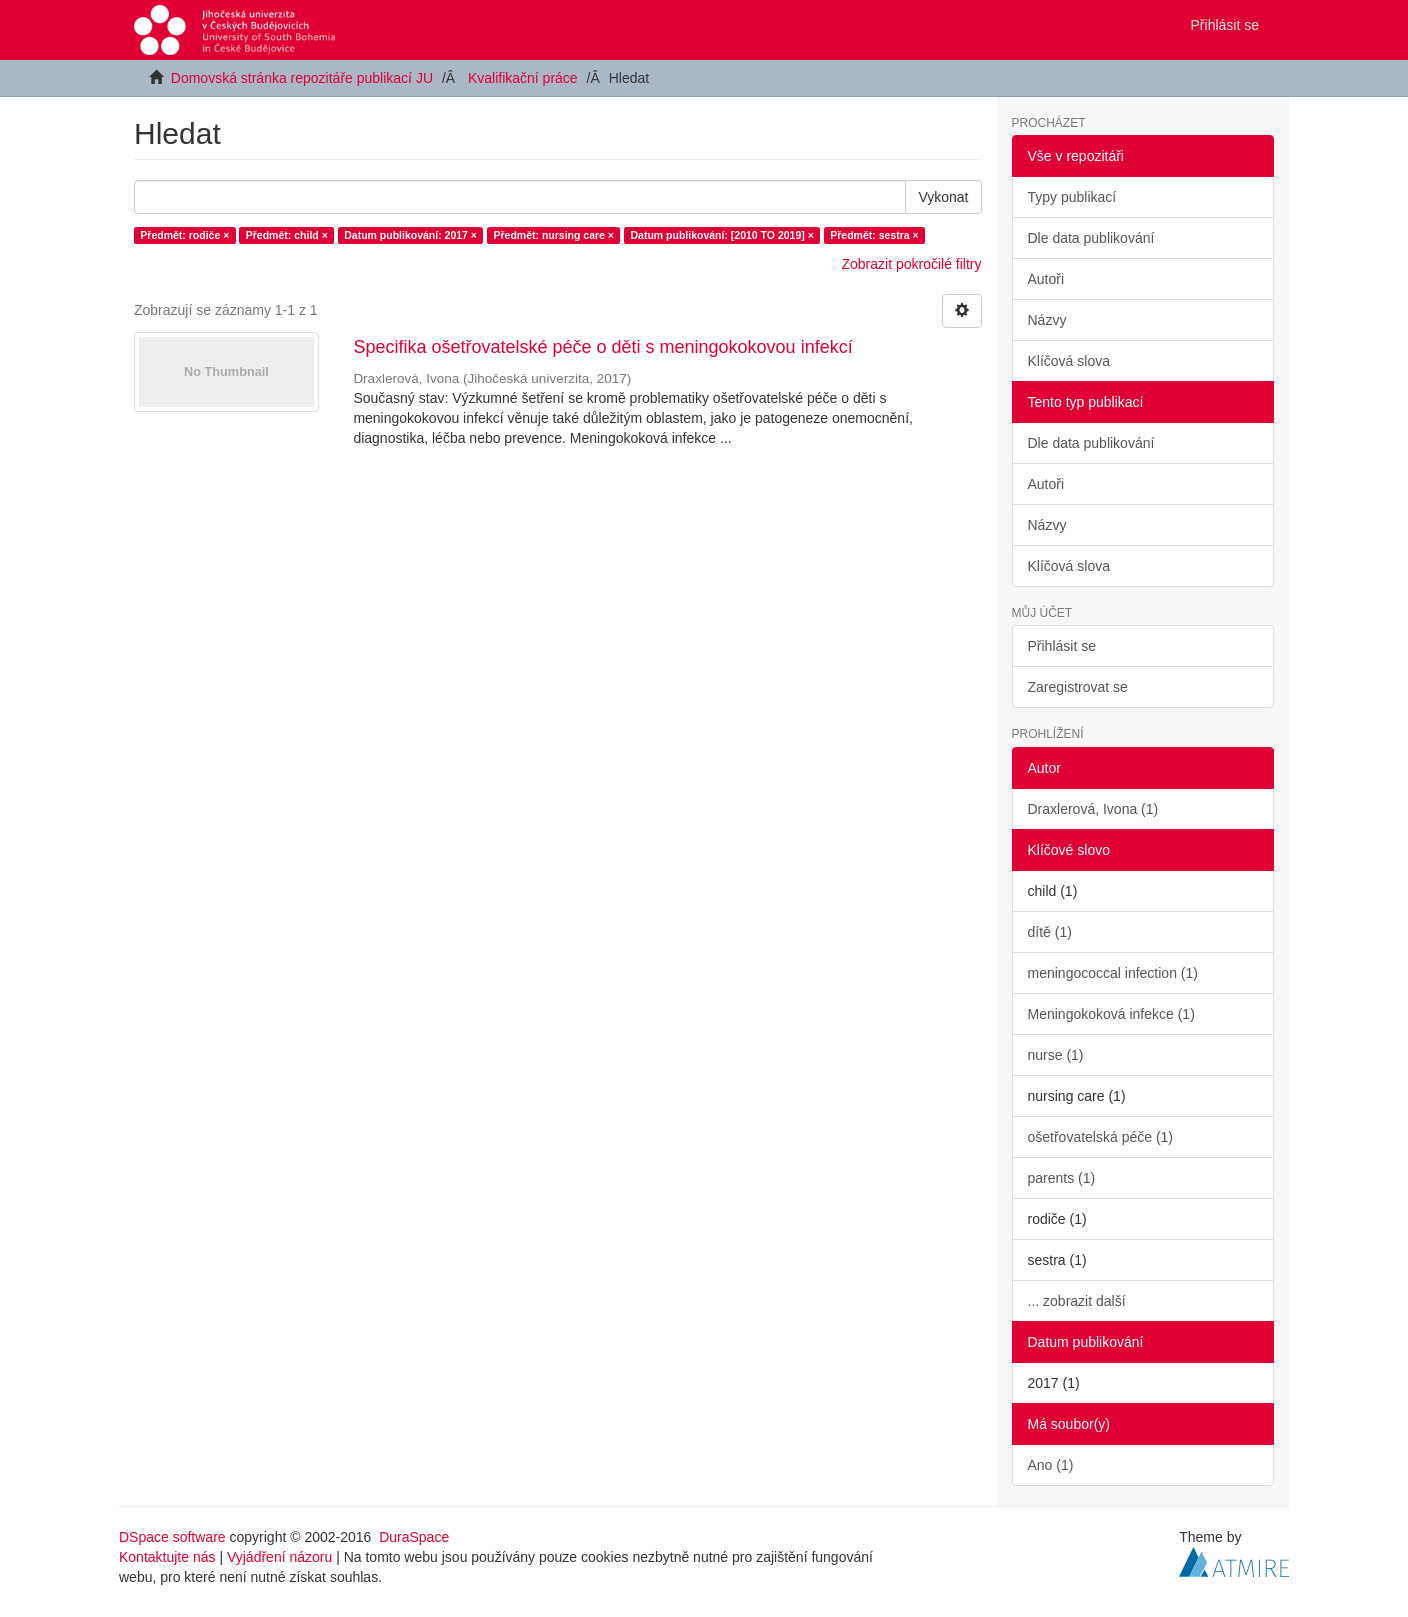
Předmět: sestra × (874, 235)
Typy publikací (1072, 197)
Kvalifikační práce (523, 78)
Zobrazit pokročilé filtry (911, 264)
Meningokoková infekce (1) (1111, 1014)
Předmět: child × (287, 235)
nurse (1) (1056, 1055)
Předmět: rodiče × (184, 235)
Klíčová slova (1069, 361)
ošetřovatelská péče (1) (1101, 1137)
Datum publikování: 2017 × (410, 235)
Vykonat (943, 197)
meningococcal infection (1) (1113, 973)
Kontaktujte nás (167, 1557)
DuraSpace (414, 1537)
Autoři (1046, 279)
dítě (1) (1050, 932)
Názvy (1047, 320)
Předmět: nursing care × (553, 235)
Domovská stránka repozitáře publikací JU (302, 78)
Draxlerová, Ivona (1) (1093, 809)
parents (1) (1062, 1178)
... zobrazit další (1077, 1301)
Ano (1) (1051, 1465)
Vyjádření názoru (279, 1557)
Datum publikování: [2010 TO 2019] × (721, 235)
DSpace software (172, 1537)
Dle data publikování (1091, 238)
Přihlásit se (1062, 646)
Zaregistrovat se (1078, 687)
